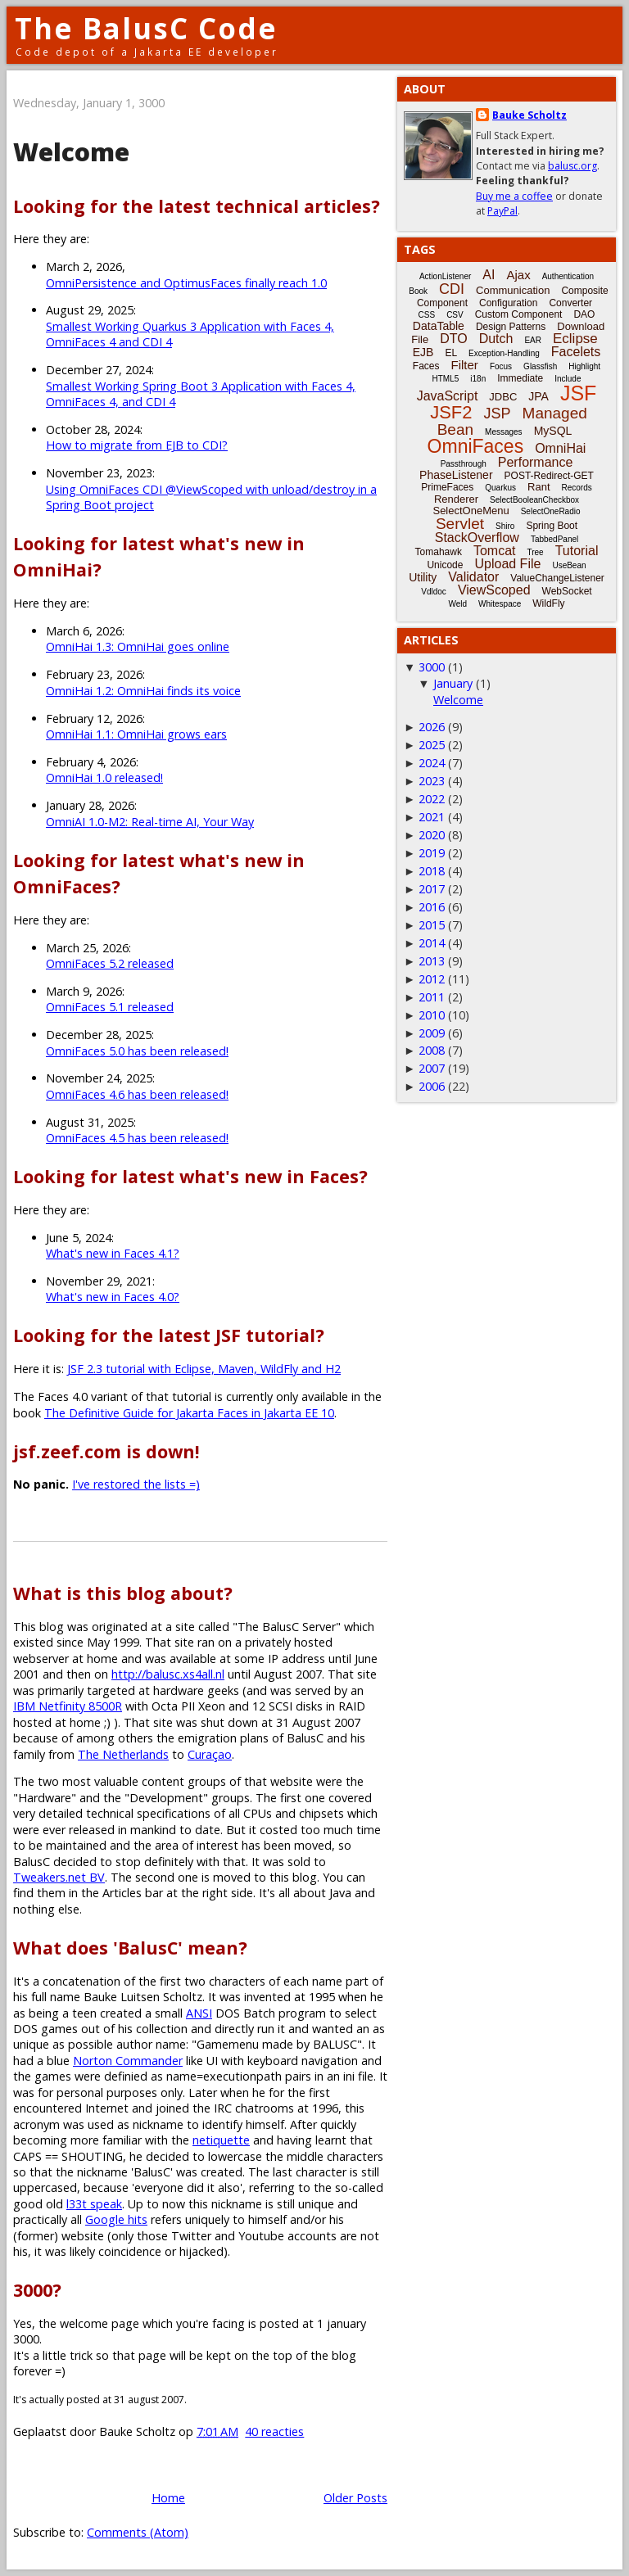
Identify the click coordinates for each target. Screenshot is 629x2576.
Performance (535, 462)
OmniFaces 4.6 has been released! (137, 1094)
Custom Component (519, 314)
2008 (432, 1050)
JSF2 (451, 412)
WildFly (548, 603)
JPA (538, 396)
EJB (423, 352)
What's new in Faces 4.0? (112, 1296)
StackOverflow (477, 538)
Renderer (456, 499)
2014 (432, 943)
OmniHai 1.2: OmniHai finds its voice (143, 690)
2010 (432, 1015)
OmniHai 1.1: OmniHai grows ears (136, 734)
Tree (535, 552)
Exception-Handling (504, 353)
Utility (423, 577)
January (453, 683)
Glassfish (540, 366)
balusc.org (572, 166)
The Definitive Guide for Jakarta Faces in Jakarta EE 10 (189, 1413)
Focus (501, 366)
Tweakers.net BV (59, 1877)
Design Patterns (510, 326)
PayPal (502, 211)
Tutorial (577, 551)
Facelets (575, 352)
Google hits (116, 2219)
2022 (432, 799)
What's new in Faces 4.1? (112, 1253)
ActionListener (445, 276)
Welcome (71, 152)
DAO (584, 314)
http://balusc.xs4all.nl (167, 1674)
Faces (426, 366)
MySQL (553, 430)
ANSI (199, 2013)
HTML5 (445, 378)
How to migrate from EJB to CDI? (137, 445)
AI (488, 275)
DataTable (438, 325)
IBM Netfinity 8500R (67, 1706)
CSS (427, 314)
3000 (432, 667)
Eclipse (575, 338)
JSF (578, 393)
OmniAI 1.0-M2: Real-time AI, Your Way (150, 821)
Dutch (496, 339)
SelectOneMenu (470, 510)
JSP (497, 413)
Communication (513, 290)
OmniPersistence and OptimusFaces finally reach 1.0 (186, 283)
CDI (451, 289)
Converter (570, 303)
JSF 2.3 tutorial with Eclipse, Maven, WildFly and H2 (204, 1368)
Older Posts (355, 2498)
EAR (532, 340)
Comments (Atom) (137, 2532)
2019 (432, 853)
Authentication (568, 276)
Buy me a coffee (514, 196)
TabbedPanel (554, 539)
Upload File (507, 564)
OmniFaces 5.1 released (110, 1007)
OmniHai (560, 448)
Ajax (518, 275)
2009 (432, 1033)
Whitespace (499, 603)
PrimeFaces (447, 487)
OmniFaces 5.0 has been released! (137, 1051)
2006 (432, 1086)
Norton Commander (128, 2060)
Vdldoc (433, 591)
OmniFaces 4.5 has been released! (137, 1138)
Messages (504, 431)
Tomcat (494, 551)
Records (577, 487)
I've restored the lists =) (136, 1484)
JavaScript (447, 396)
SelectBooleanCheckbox (534, 499)
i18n (478, 378)
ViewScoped (494, 590)
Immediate (520, 378)
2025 (432, 744)
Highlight (584, 366)
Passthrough (463, 463)
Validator (473, 577)
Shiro (505, 526)
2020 (432, 835)
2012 (432, 979)
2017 (432, 889)
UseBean (569, 565)
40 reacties (274, 2431)
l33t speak (94, 2204)
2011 (432, 997)
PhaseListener (456, 474)
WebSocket (567, 591)
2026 (432, 726)
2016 (432, 907)
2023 (432, 781)
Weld (457, 603)
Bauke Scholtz (529, 115)
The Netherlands (123, 1754)
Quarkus (500, 487)
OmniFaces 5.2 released (110, 963)
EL (451, 353)
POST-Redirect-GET (549, 475)
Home (168, 2498)
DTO (453, 339)
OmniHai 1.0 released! (104, 777)
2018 (432, 871)
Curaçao (210, 1754)
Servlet (460, 523)
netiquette (221, 2140)
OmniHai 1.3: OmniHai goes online (137, 646)
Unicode (445, 565)
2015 (432, 925)
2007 (432, 1068)
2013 (432, 961)
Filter (464, 365)
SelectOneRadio (551, 511)
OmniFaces (476, 446)
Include (567, 378)
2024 (432, 763)
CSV (455, 314)
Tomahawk (438, 552)
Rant (538, 487)
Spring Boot (551, 525)
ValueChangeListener (557, 578)
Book (418, 291)
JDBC (503, 397)
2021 (432, 817)
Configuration (508, 303)
